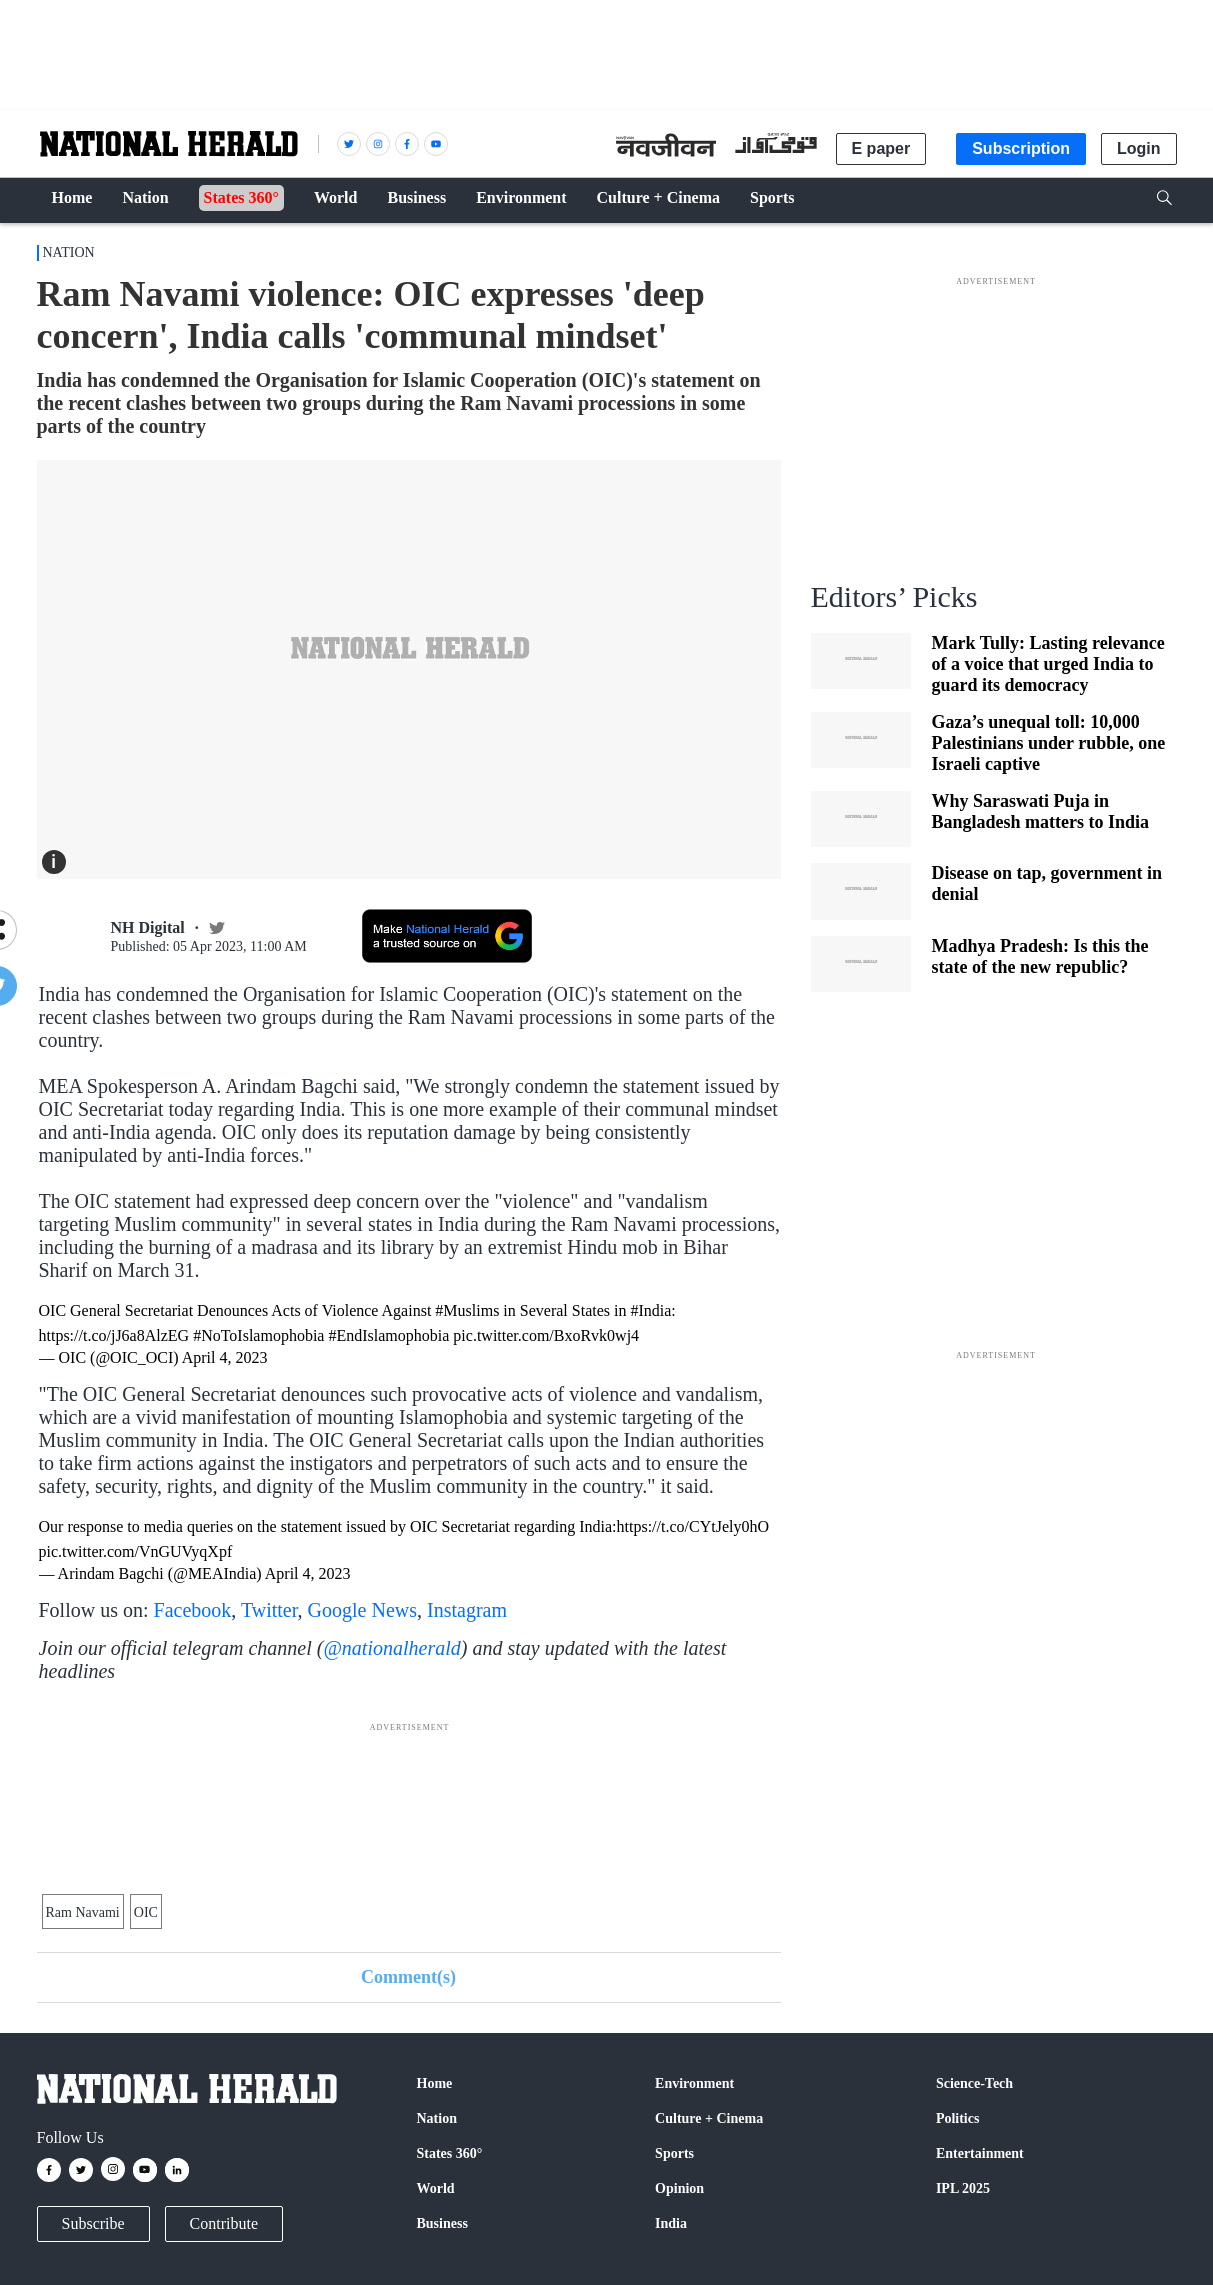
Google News (362, 1610)
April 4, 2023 (225, 1357)
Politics (958, 2118)
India (671, 2223)
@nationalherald (391, 1648)
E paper (881, 148)
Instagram (467, 1610)
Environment (694, 2083)
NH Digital (148, 927)
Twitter (269, 1610)
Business (442, 2223)
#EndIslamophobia (388, 1335)
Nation (69, 252)
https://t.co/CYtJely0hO (693, 1526)
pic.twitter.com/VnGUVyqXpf (136, 1551)
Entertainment (980, 2153)
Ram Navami (83, 1912)
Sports (674, 2153)
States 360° (450, 2153)
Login (1139, 148)
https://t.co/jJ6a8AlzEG (114, 1335)
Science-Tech (974, 2083)
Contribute (224, 2223)
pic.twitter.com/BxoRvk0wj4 (546, 1335)
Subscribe (93, 2223)
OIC (146, 1912)
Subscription (1021, 148)
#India (650, 1310)
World (436, 2188)
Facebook (193, 1610)
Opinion (679, 2188)
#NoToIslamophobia (258, 1335)
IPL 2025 (963, 2188)
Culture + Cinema (709, 2118)
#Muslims (467, 1310)
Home (435, 2083)
